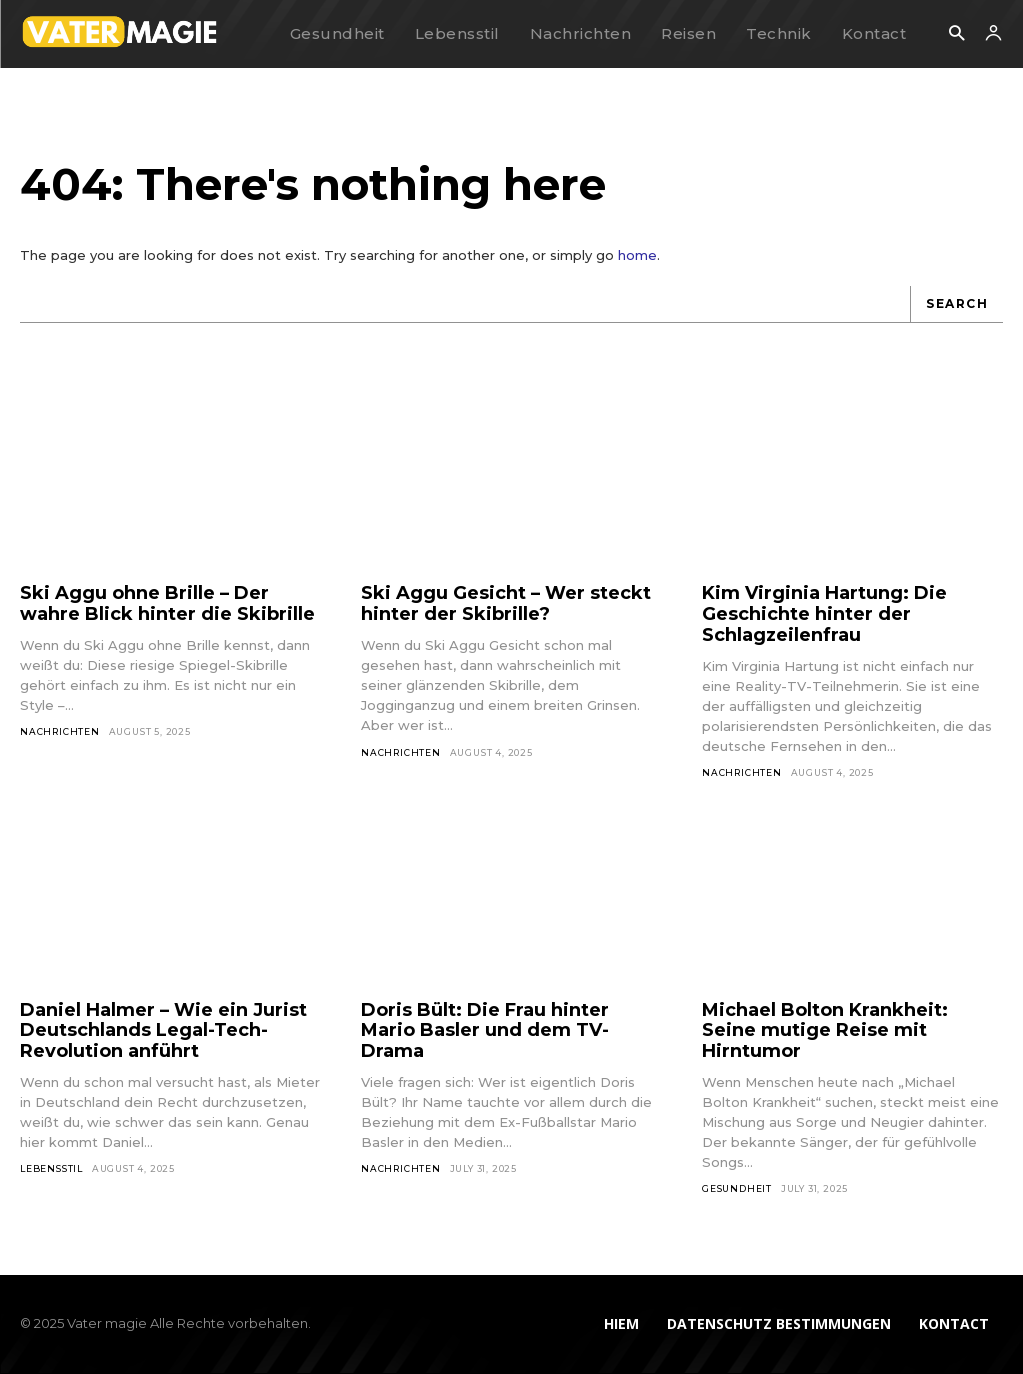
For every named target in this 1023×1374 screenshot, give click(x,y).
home (637, 255)
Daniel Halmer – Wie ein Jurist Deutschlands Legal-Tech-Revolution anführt (163, 1030)
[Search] (956, 304)
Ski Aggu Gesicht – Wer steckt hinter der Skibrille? (506, 603)
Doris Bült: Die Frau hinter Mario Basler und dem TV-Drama (485, 1030)
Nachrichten (60, 731)
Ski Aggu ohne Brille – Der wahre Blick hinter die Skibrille (167, 603)
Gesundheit (737, 1188)
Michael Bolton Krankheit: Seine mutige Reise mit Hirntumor (825, 1030)
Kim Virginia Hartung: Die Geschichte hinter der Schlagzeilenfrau (824, 613)
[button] (956, 34)
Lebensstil (51, 1168)
